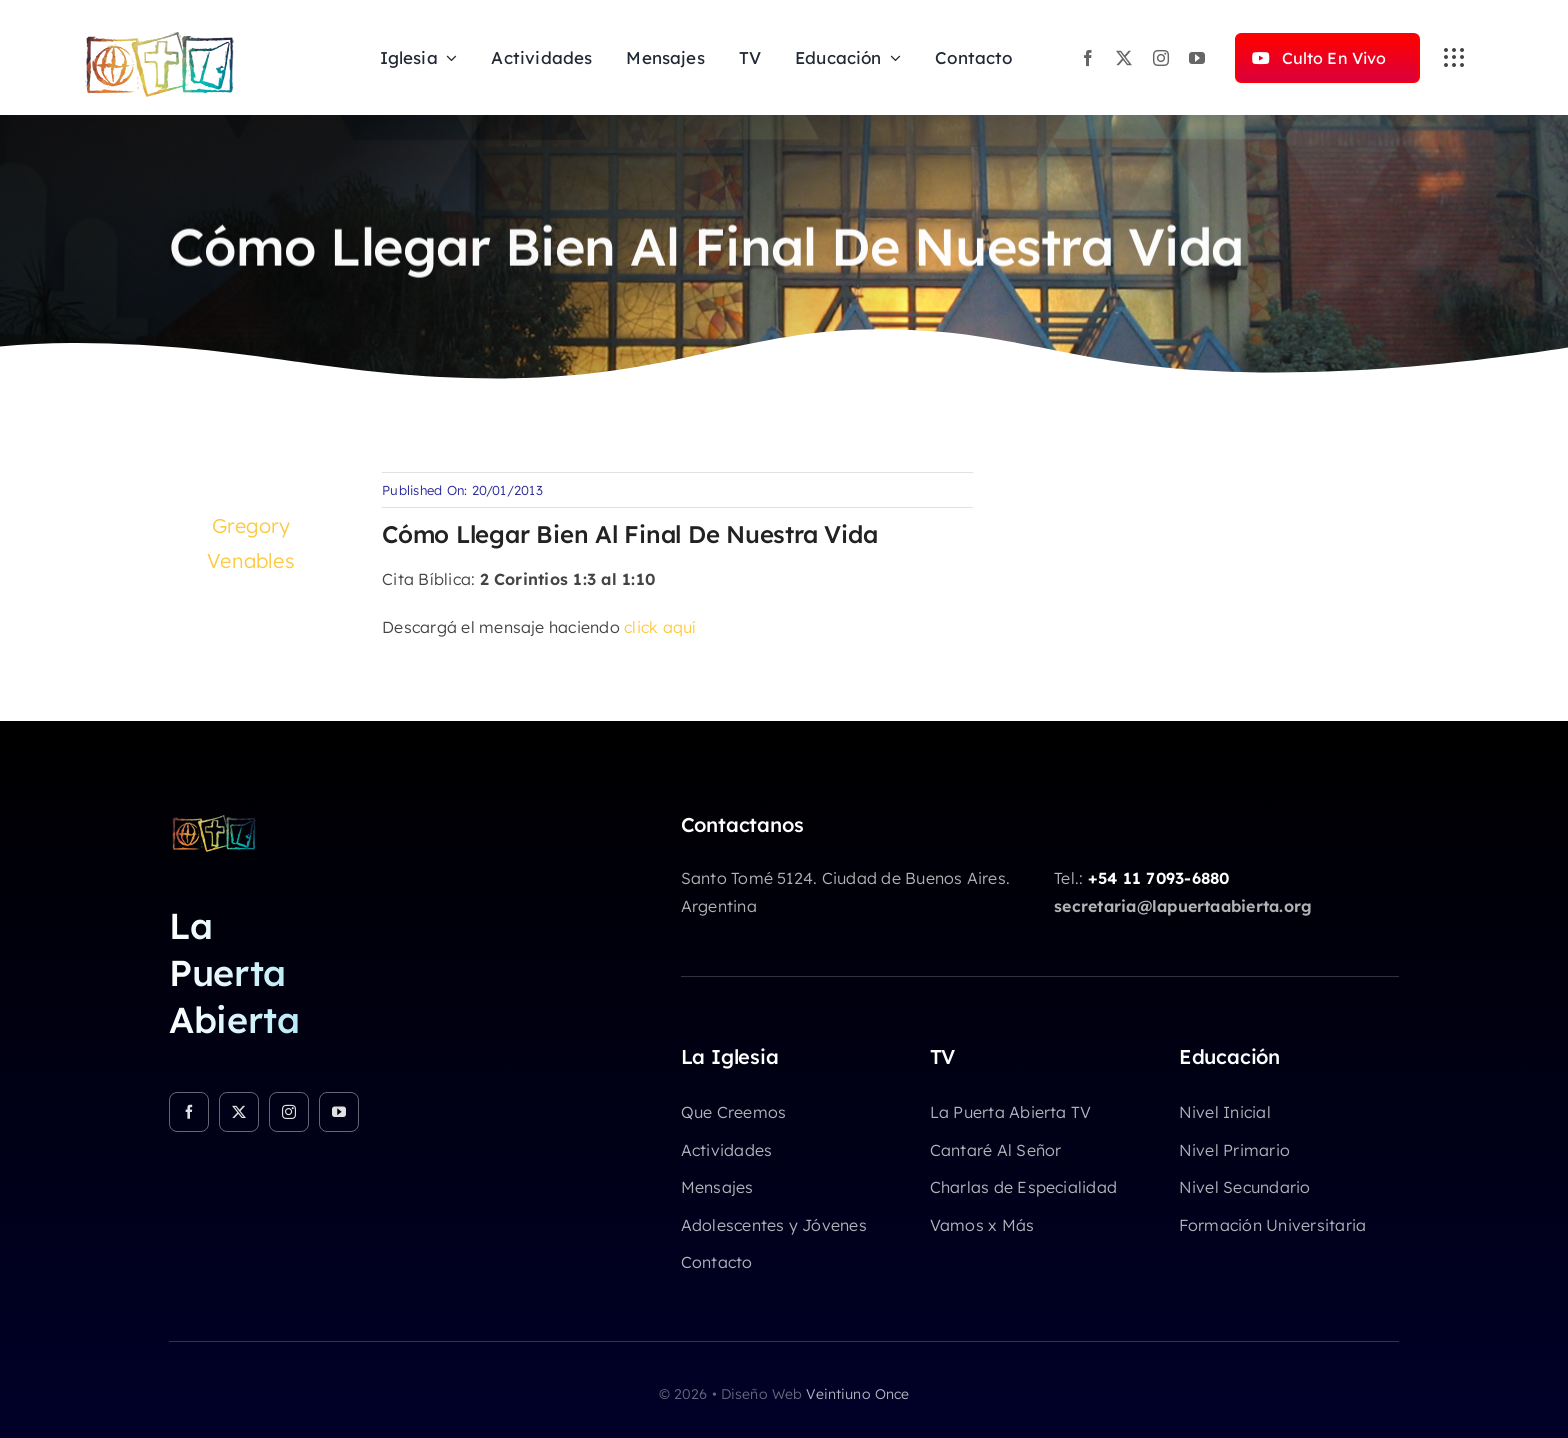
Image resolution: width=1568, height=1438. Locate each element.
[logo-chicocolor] (214, 821)
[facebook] (1088, 58)
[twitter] (1124, 58)
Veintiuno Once (857, 1394)
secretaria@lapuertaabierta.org (1183, 906)
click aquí (660, 627)
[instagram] (1161, 58)
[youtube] (1197, 58)
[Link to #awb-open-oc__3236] (1454, 58)
